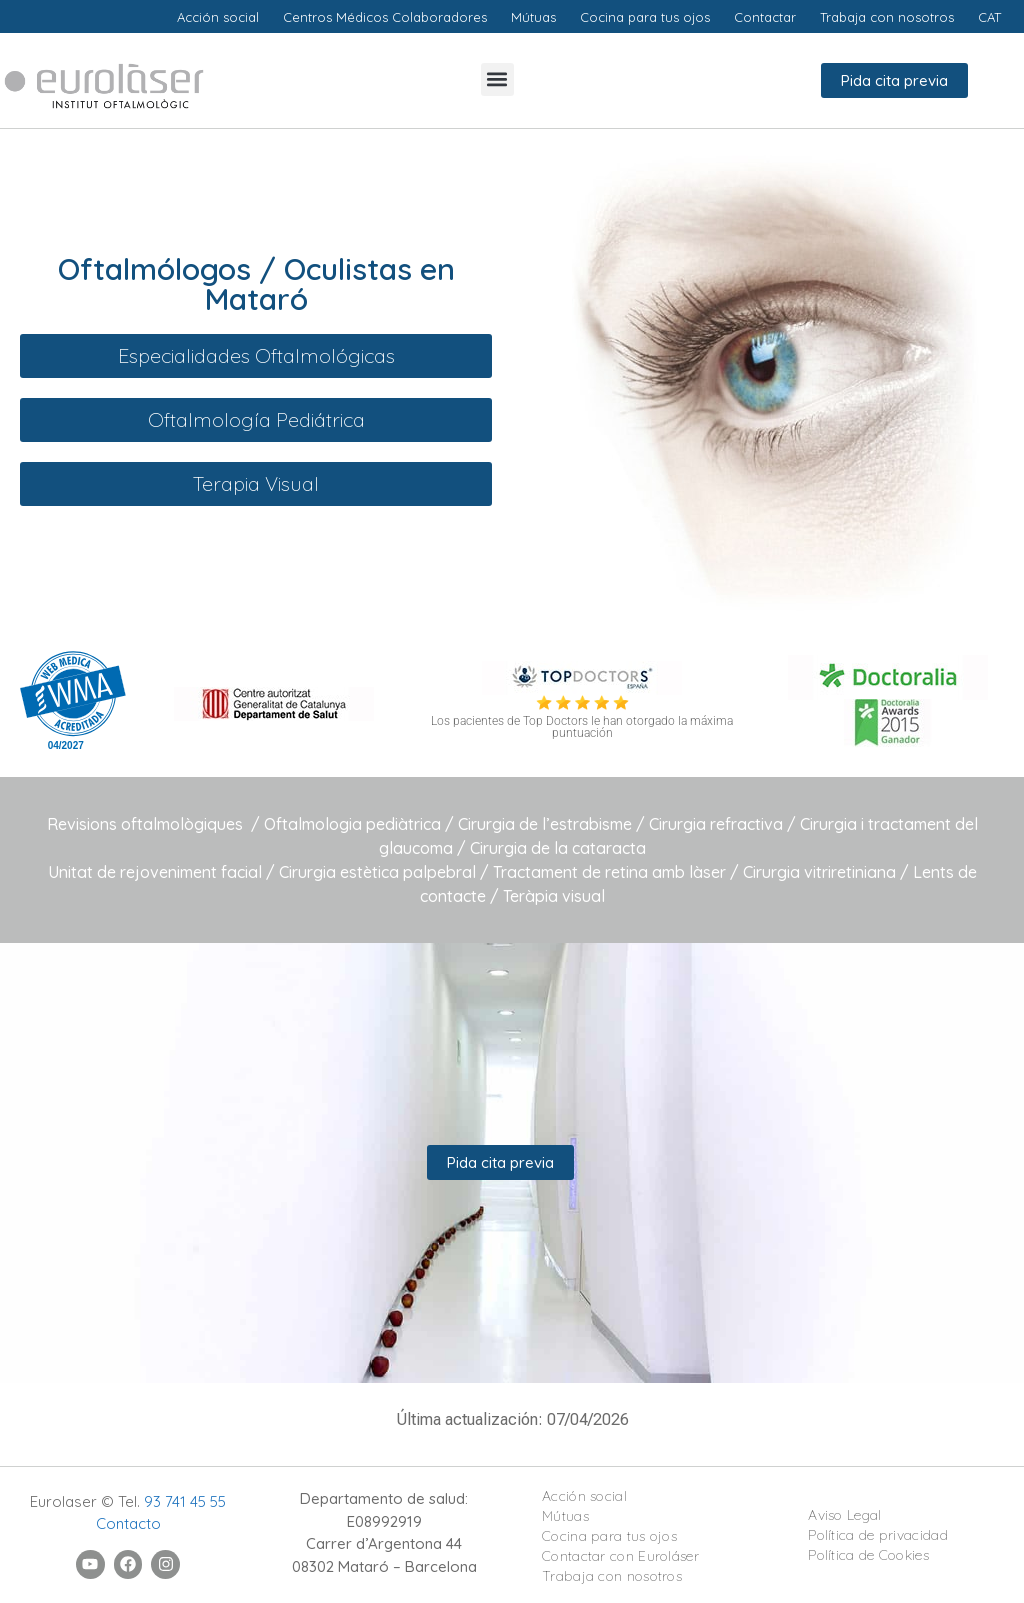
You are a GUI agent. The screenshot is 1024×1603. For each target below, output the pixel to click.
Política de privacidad (878, 1535)
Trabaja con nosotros (612, 1576)
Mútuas (565, 1516)
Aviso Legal (844, 1515)
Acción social (584, 1496)
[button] (497, 79)
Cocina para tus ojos (609, 1536)
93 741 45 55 (185, 1501)
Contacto (128, 1523)
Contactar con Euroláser (620, 1556)
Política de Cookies (868, 1555)
